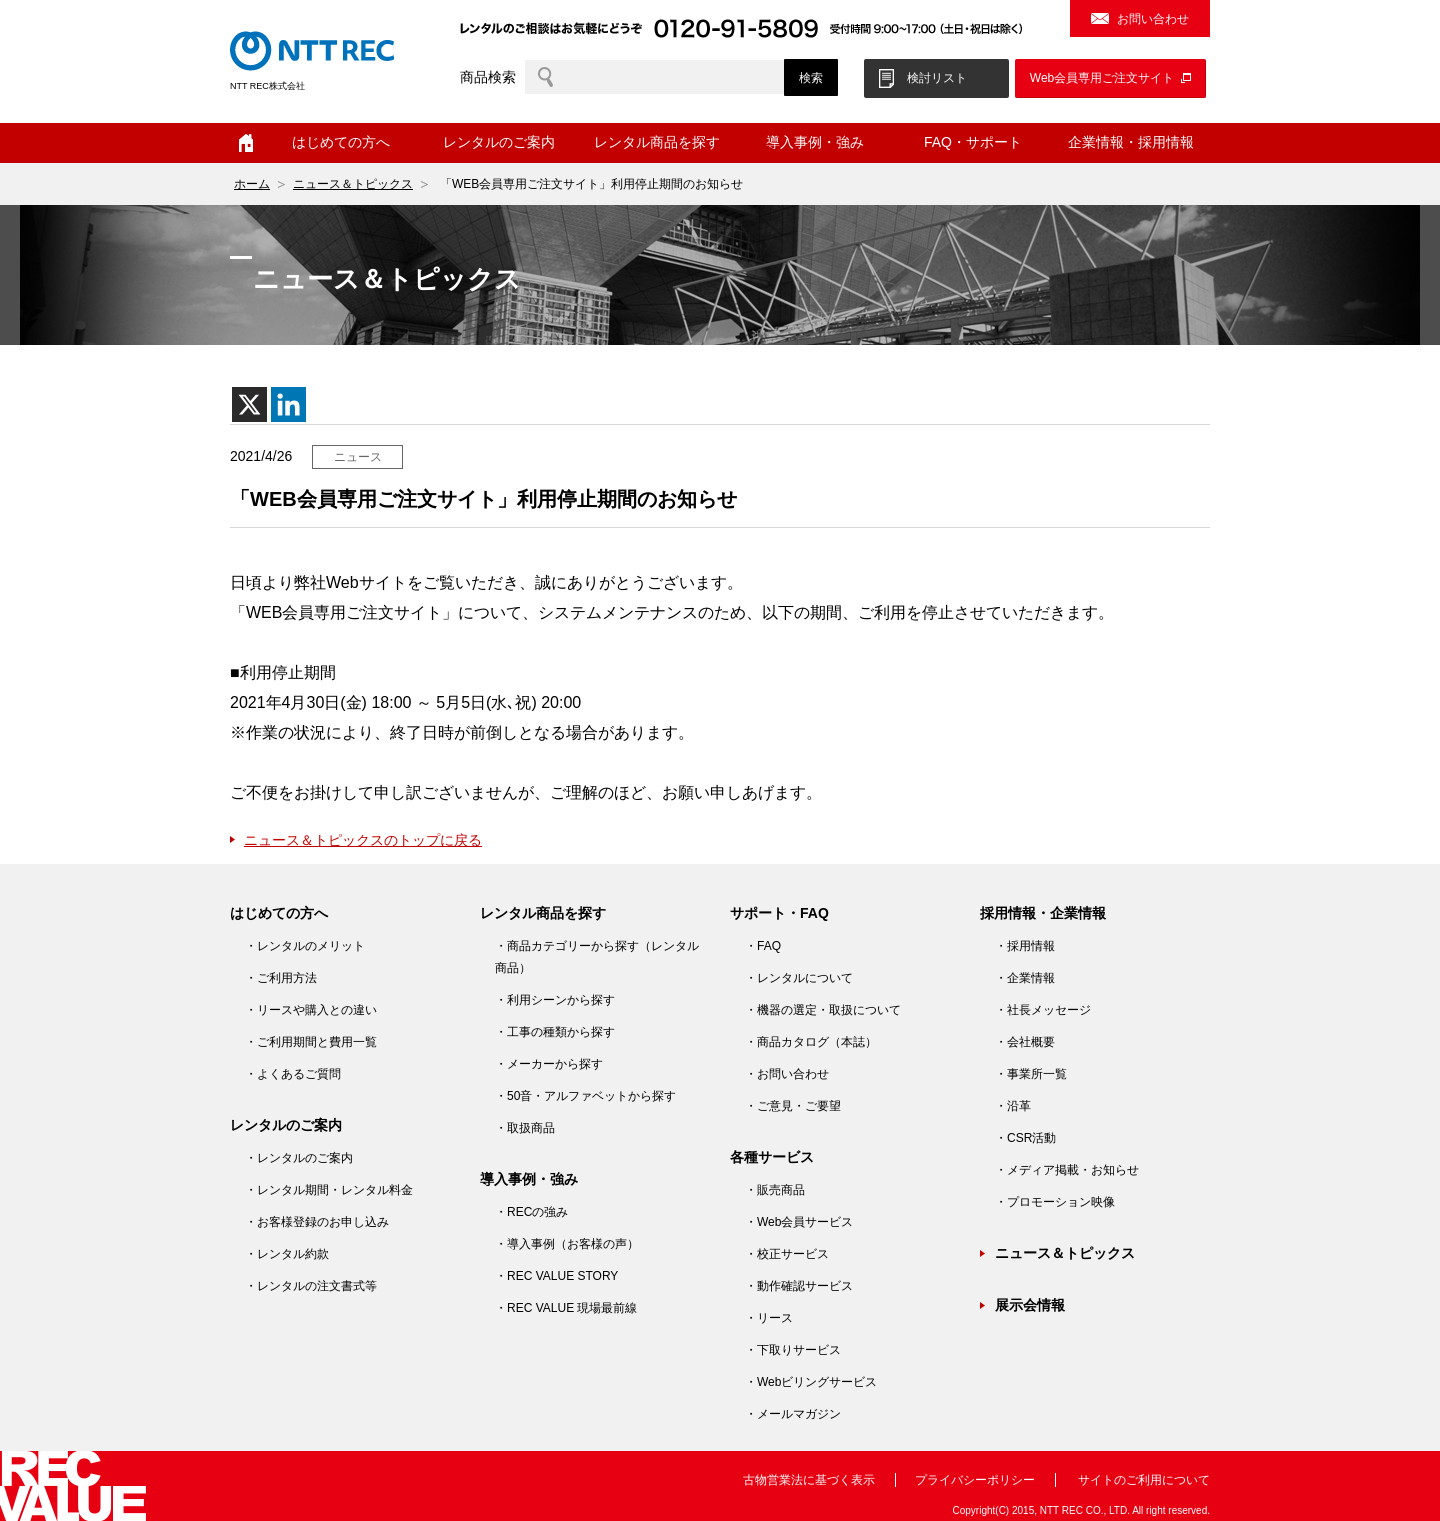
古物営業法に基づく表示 (809, 1480)
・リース (769, 1318)
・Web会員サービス (799, 1222)
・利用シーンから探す (555, 1000)
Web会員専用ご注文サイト (1102, 78)
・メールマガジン (793, 1414)
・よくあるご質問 (293, 1074)
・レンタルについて (799, 978)
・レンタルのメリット (305, 946)
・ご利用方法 (281, 978)
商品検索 (488, 77)
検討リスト (937, 78)
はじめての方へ (341, 142)
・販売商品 (775, 1190)
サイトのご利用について (1144, 1480)
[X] (249, 404)
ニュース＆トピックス (353, 184)
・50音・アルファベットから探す (585, 1096)
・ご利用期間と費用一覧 (311, 1042)
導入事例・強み (815, 142)
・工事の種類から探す (555, 1032)
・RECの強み (531, 1212)
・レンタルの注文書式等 (311, 1286)
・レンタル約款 (287, 1254)
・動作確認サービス (799, 1286)
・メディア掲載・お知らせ (1067, 1170)
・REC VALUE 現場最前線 (566, 1308)
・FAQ (763, 946)
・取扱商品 (525, 1128)
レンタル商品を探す (657, 142)
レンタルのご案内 (499, 142)
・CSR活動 (1025, 1138)
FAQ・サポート (973, 142)
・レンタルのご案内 (299, 1158)
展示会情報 (1030, 1305)
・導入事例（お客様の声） (567, 1244)
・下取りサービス (793, 1350)
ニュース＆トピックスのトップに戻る (363, 840)
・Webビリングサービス (811, 1382)
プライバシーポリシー (975, 1480)
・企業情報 (1025, 978)
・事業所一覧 (1031, 1074)
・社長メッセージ (1043, 1010)
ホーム (246, 143)
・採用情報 (1025, 946)
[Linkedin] (288, 404)
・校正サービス (787, 1254)
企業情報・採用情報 (1131, 142)
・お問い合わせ (787, 1074)
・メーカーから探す (549, 1064)
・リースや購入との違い (311, 1010)
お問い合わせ (1153, 19)
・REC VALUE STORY (556, 1276)
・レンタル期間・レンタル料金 (329, 1190)
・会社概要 (1025, 1042)
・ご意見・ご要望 (793, 1106)
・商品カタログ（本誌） (811, 1042)
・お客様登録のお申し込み (317, 1222)
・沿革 (1013, 1106)
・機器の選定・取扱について (823, 1010)
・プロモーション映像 (1055, 1202)
